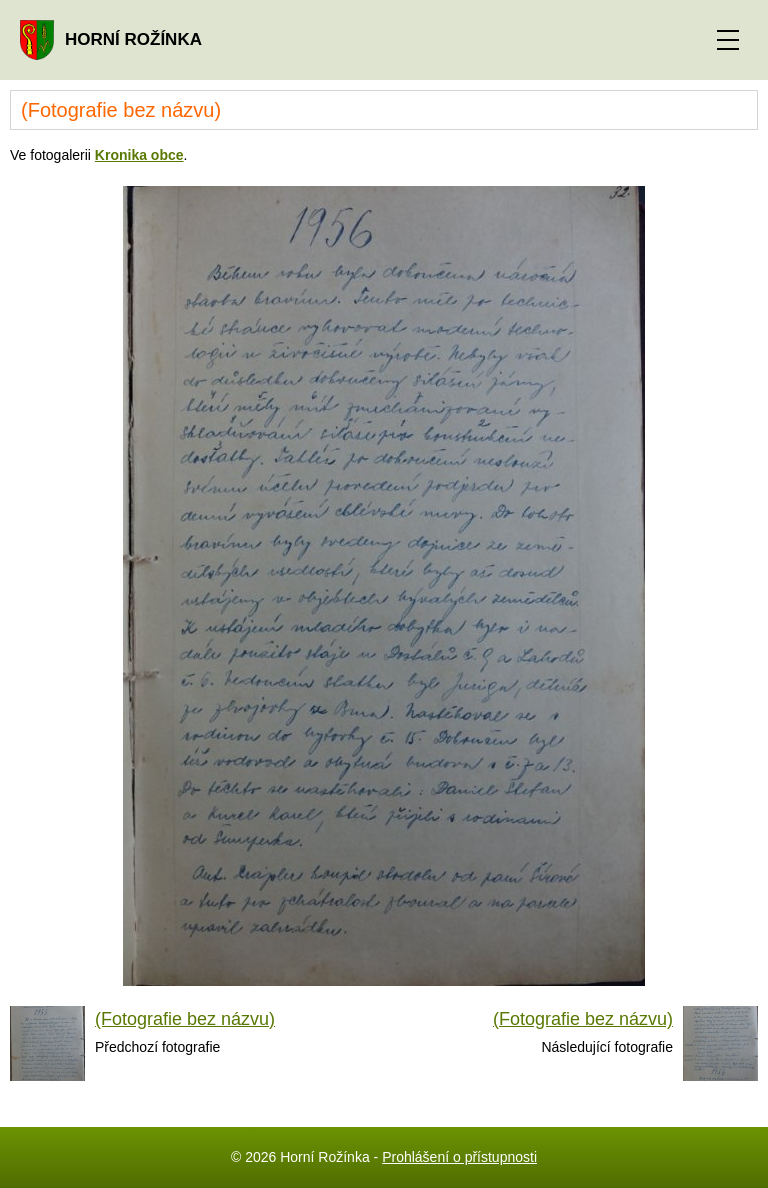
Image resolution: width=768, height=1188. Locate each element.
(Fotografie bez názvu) (185, 1019)
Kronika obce (139, 155)
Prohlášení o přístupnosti (459, 1157)
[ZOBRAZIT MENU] (728, 40)
